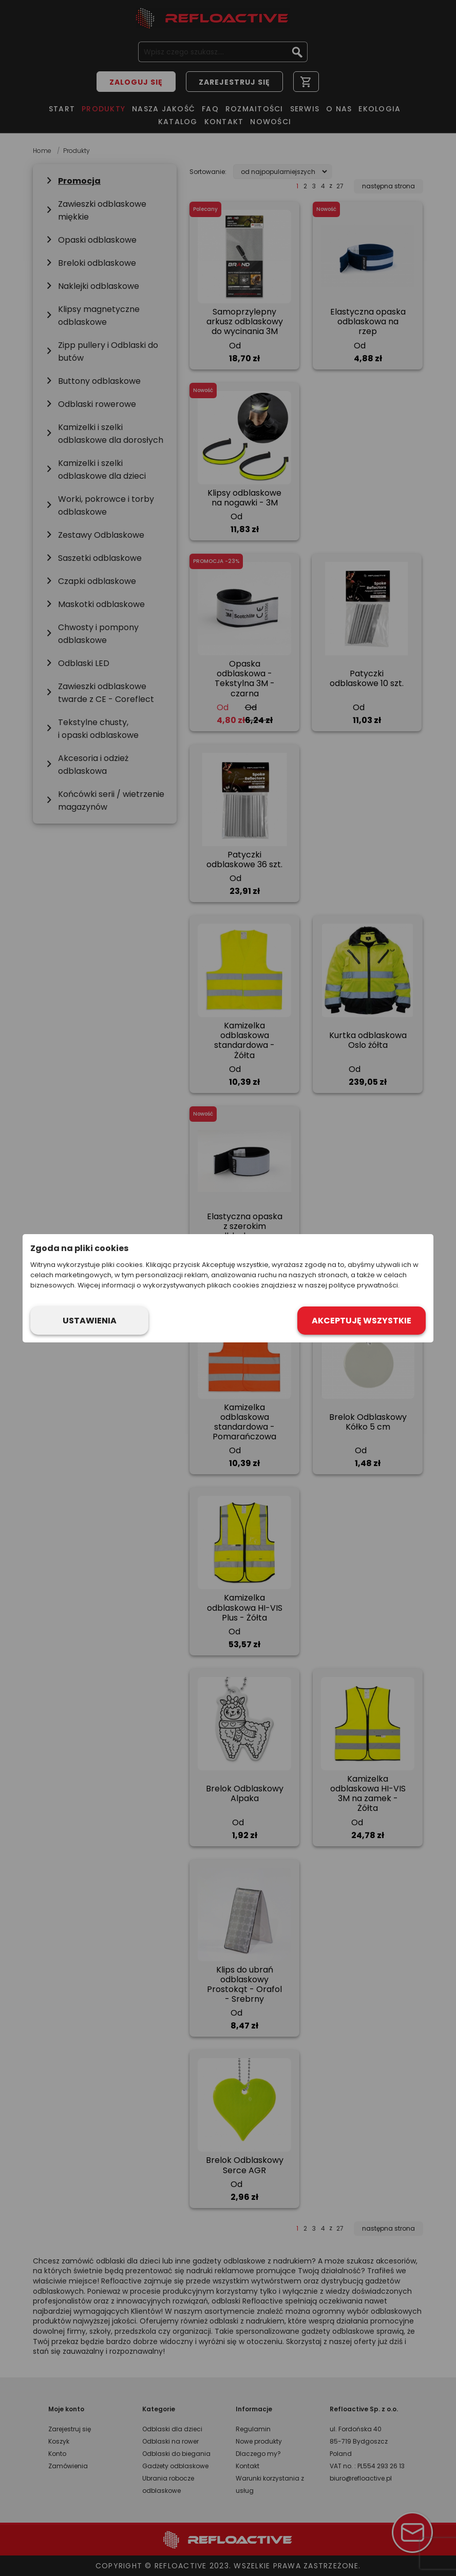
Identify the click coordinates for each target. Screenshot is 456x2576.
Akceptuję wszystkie (361, 1320)
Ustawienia (90, 1320)
